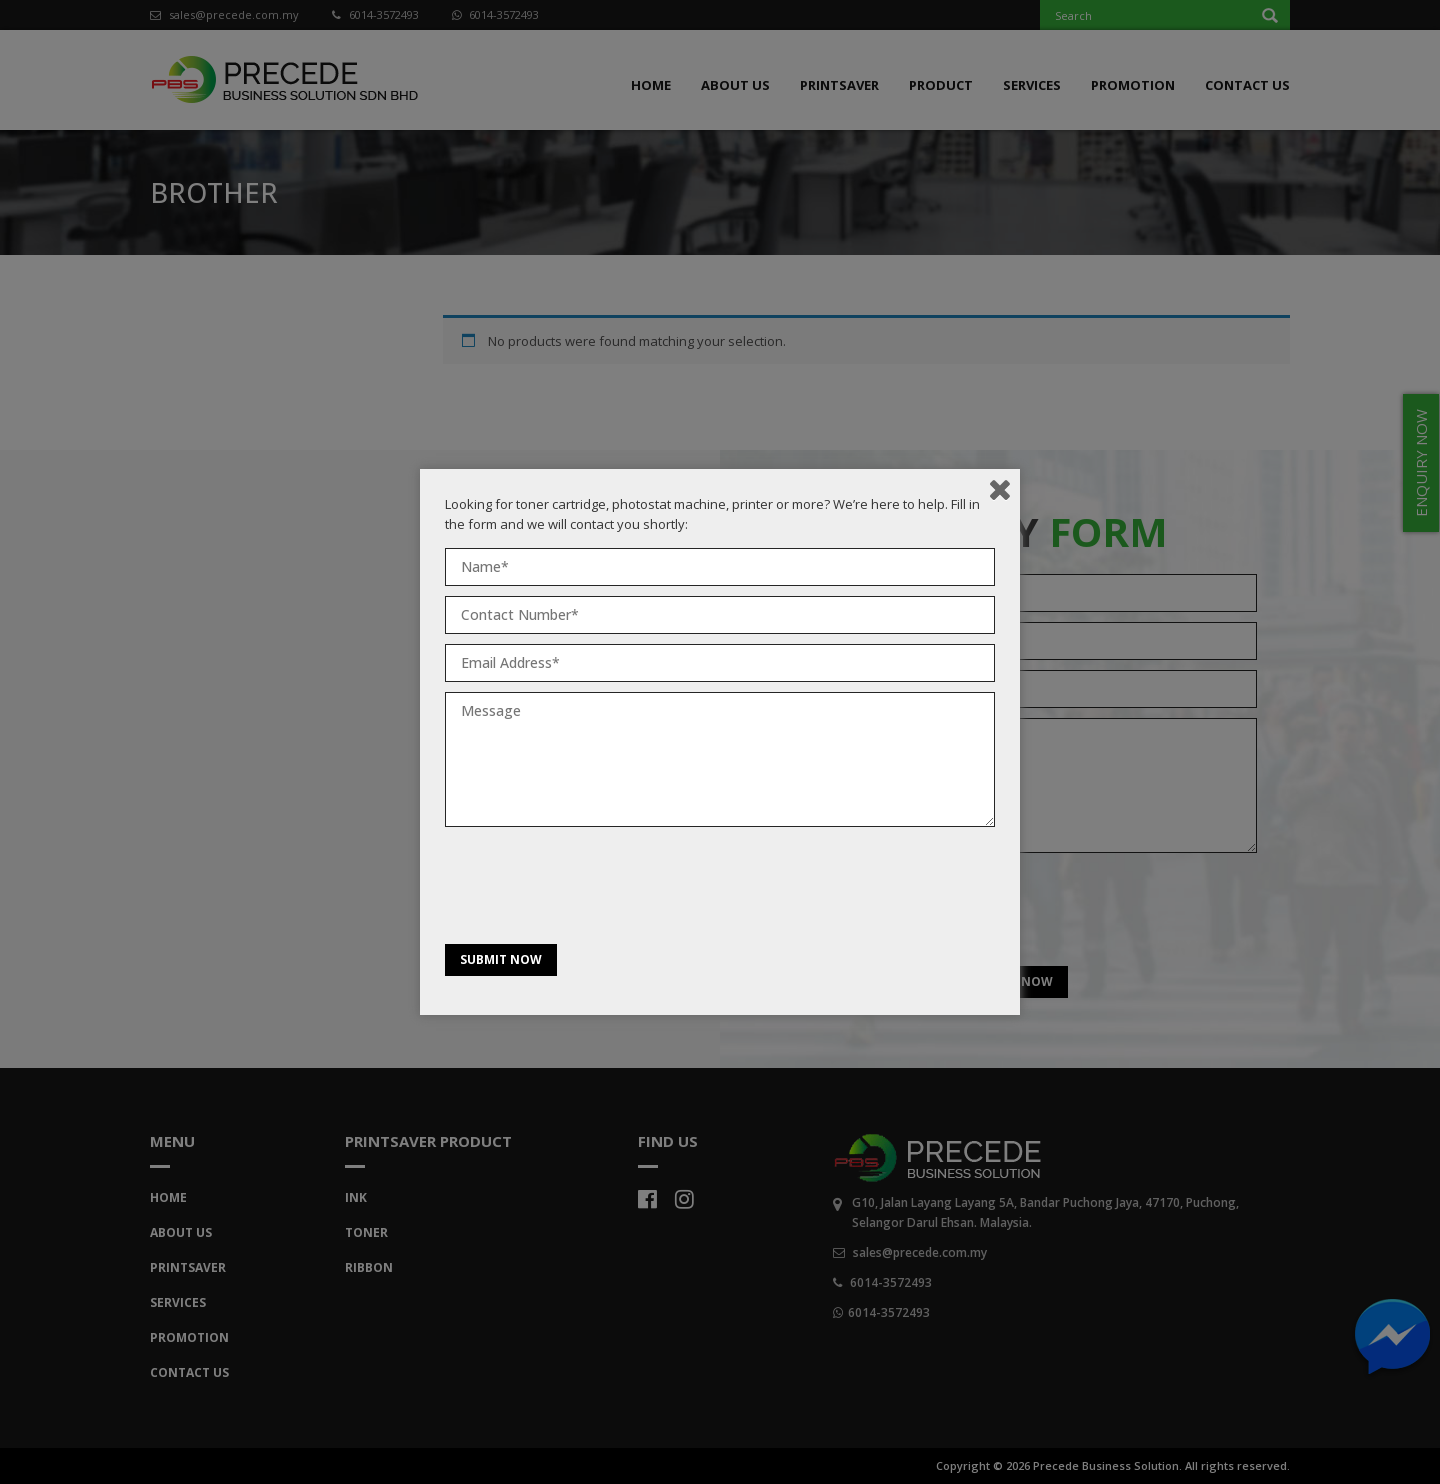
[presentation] (597, 890)
